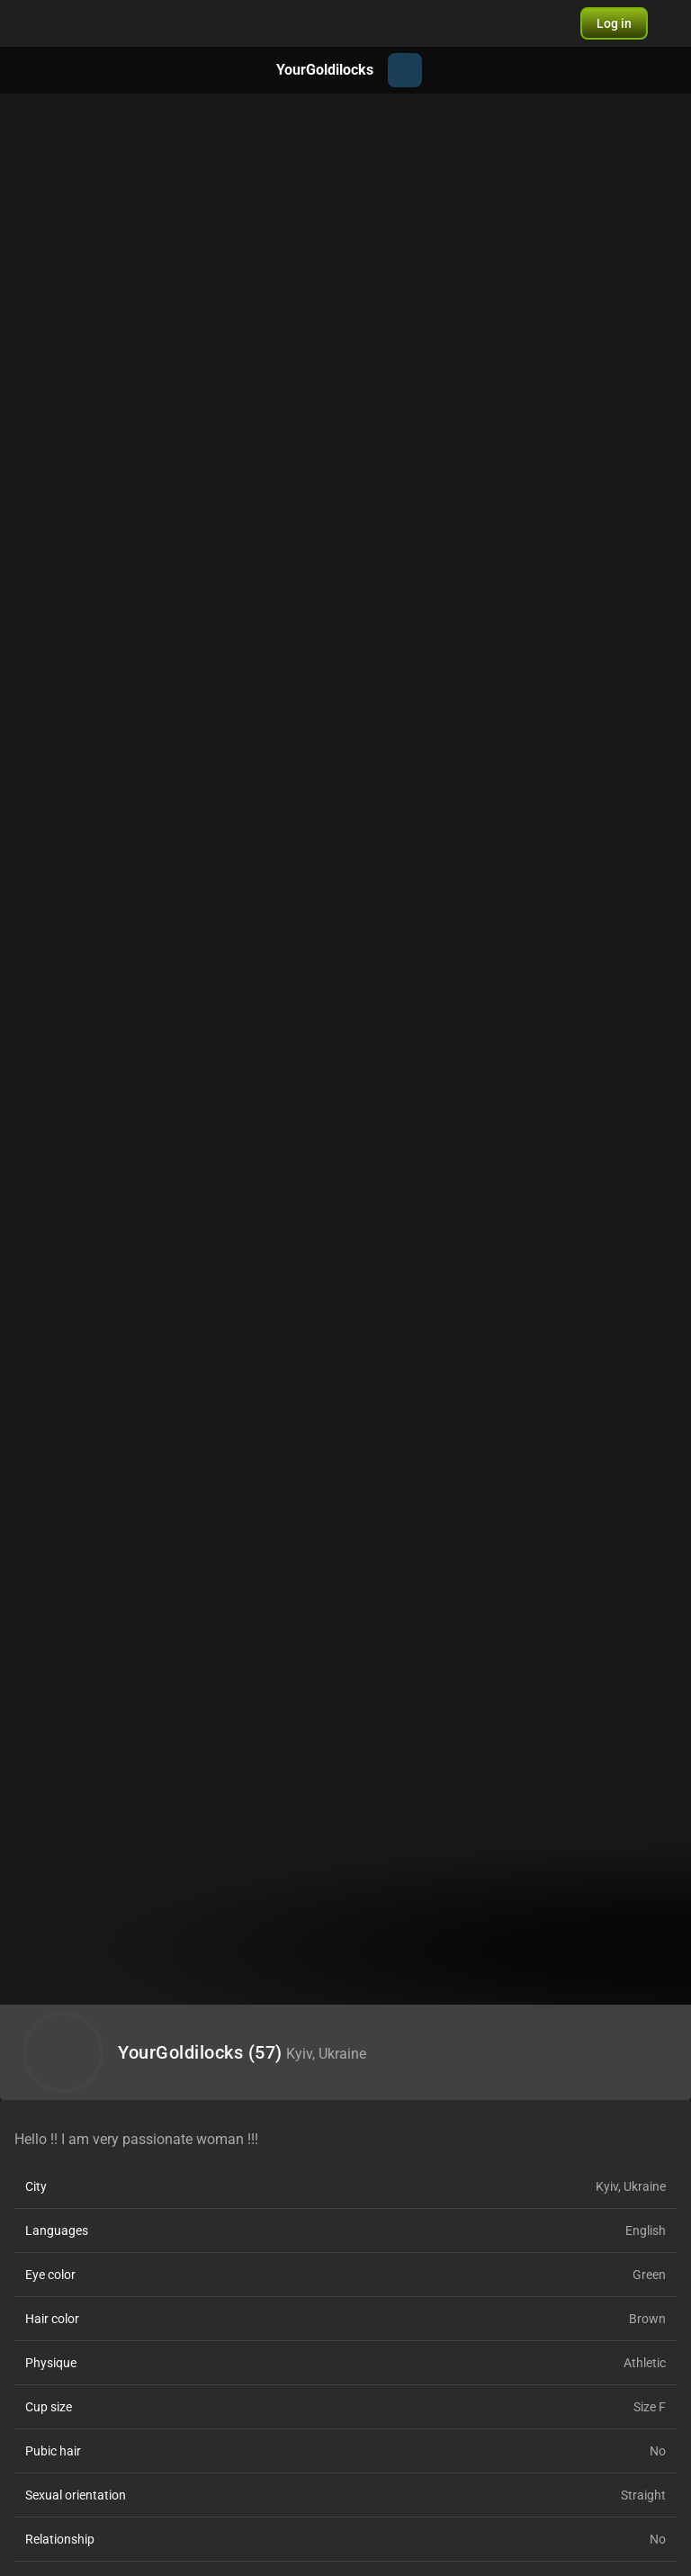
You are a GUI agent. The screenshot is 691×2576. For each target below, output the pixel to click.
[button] (614, 23)
